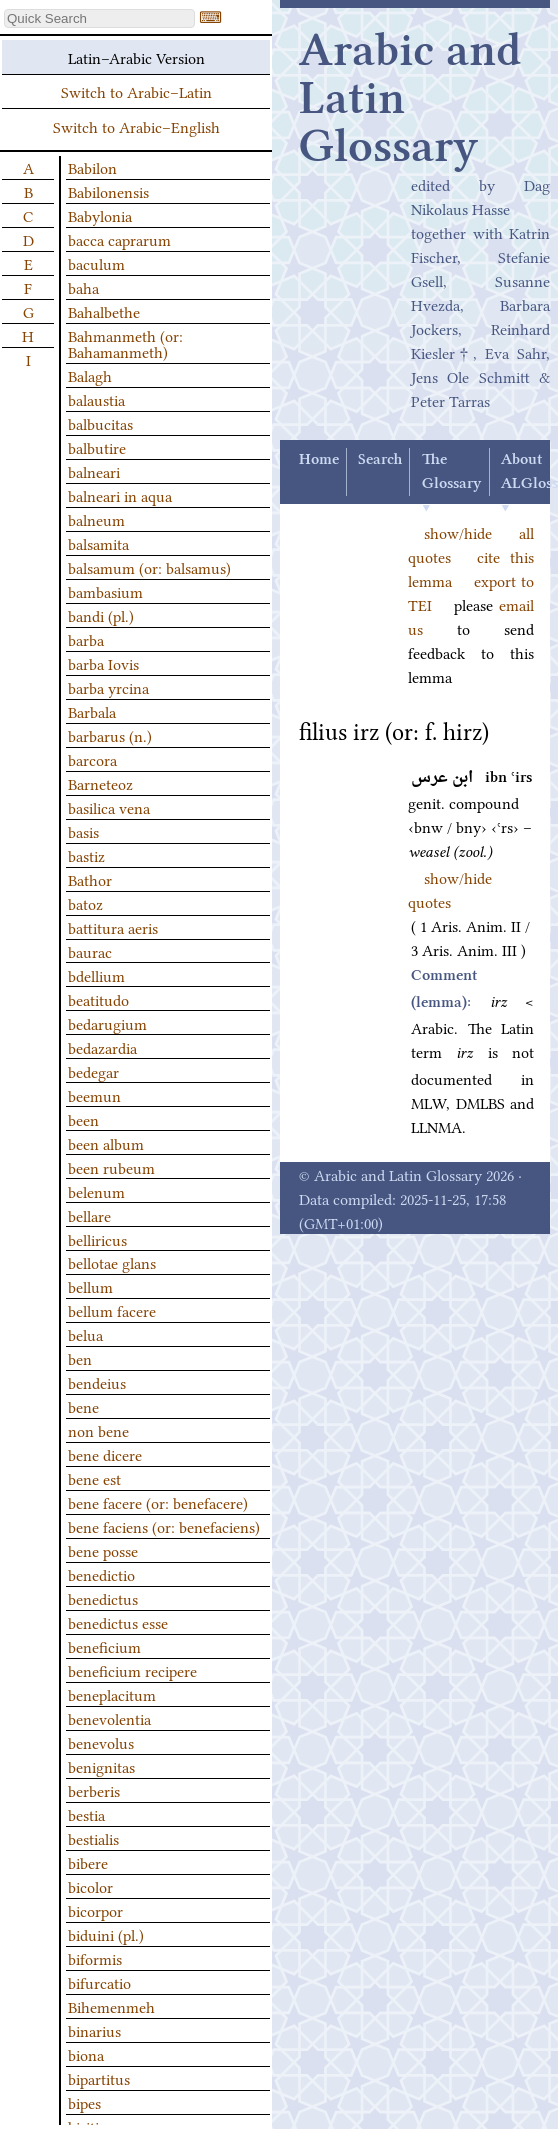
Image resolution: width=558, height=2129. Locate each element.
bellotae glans (112, 1262)
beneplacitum (112, 1694)
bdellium (96, 975)
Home (319, 460)
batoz (85, 903)
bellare (89, 1215)
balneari (94, 471)
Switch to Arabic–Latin (136, 91)
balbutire (97, 447)
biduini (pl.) (106, 1934)
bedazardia (102, 1047)
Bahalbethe (104, 311)
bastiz (86, 855)
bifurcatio (99, 1982)
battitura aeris (113, 927)
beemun (94, 1095)
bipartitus (99, 2078)
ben (80, 1358)
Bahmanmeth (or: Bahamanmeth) (125, 343)
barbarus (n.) (110, 735)
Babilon (92, 167)
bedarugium (107, 1023)
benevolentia (109, 1718)
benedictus (103, 1598)
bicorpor (95, 1910)
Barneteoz (100, 783)
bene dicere (105, 1454)
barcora (92, 759)
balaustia (96, 399)
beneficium (104, 1646)
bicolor (90, 1886)
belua (85, 1334)
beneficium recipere (132, 1670)
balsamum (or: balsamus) (149, 567)
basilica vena (109, 807)
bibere (88, 1862)
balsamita (98, 543)
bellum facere (112, 1310)
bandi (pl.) (101, 615)
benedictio (101, 1574)
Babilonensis (108, 191)
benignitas (101, 1766)
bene (83, 1406)
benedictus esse (118, 1622)
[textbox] (99, 18)
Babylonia (100, 215)
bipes (84, 2102)
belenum (96, 1191)
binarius (94, 2030)
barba (86, 639)
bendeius (97, 1382)
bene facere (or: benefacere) (158, 1502)
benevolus (101, 1742)
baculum (96, 263)
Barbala (92, 711)
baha (83, 287)
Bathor (90, 879)
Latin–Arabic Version (136, 57)
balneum (96, 519)
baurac (90, 951)
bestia (86, 1814)
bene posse (103, 1550)
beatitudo (98, 999)
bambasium (105, 591)
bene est (94, 1478)
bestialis (93, 1838)
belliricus (97, 1239)
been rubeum (111, 1167)
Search (380, 460)
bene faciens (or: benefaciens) (164, 1526)
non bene (98, 1430)
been (83, 1119)
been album (106, 1143)
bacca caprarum (119, 239)
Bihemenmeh (111, 2006)
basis (83, 831)
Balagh (90, 375)
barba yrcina (108, 687)
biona (86, 2054)
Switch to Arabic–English (136, 126)
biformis (95, 1958)
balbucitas (100, 423)
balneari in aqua (120, 495)
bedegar (93, 1071)
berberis (94, 1790)
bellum (90, 1286)
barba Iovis (103, 663)
